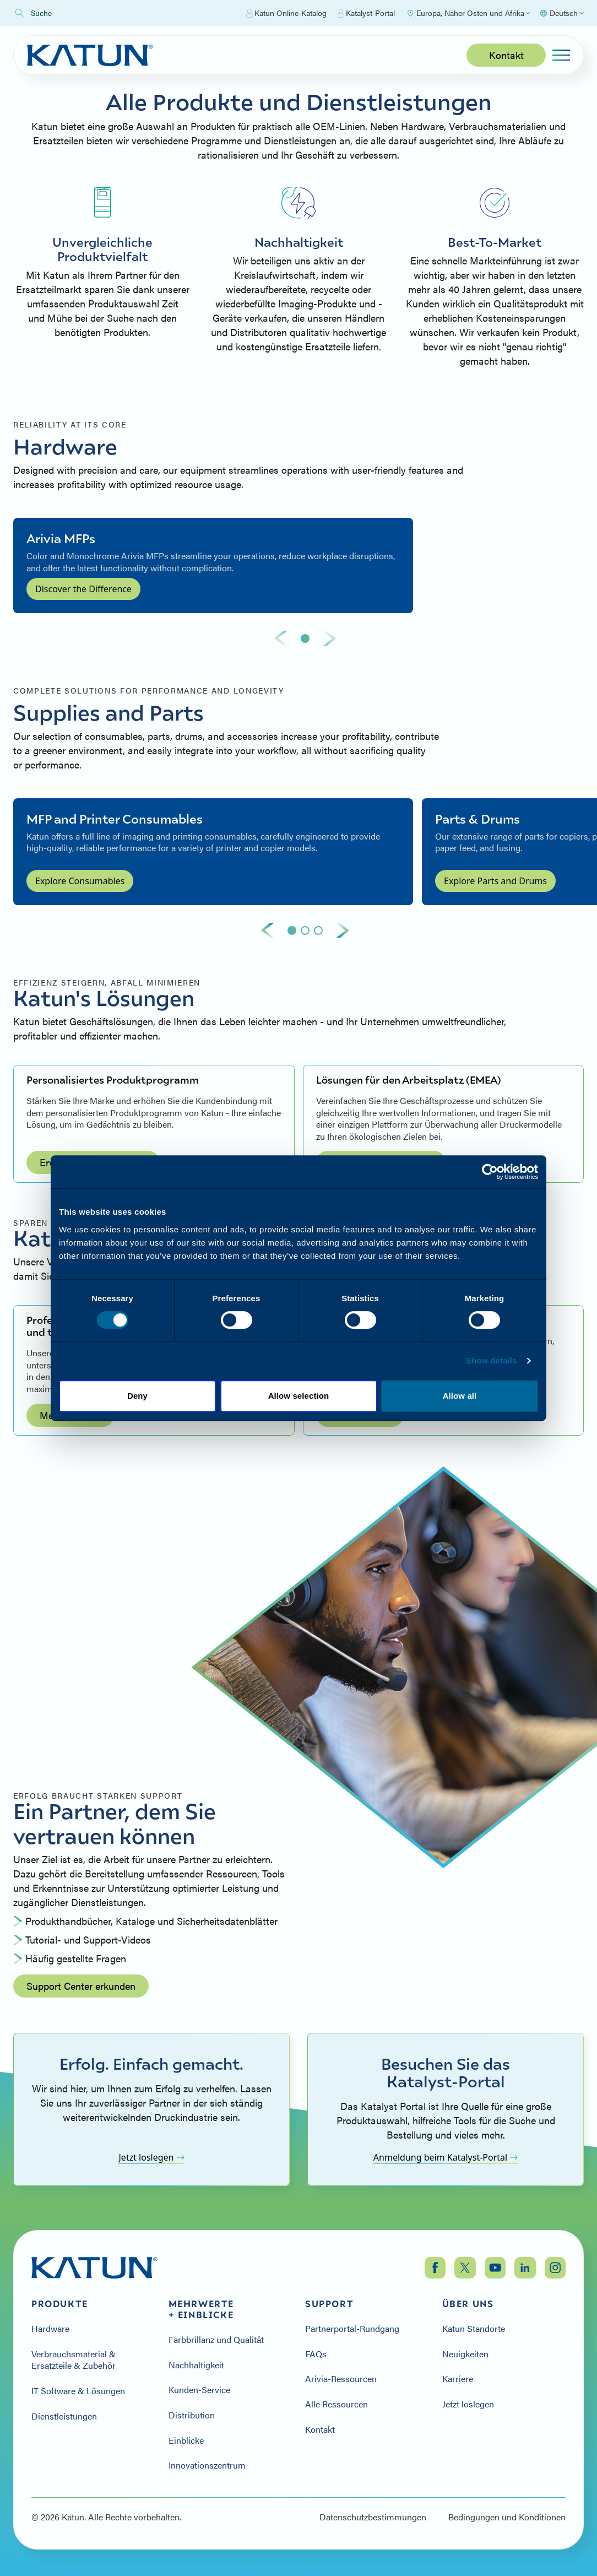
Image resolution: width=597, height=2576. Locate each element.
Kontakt (506, 55)
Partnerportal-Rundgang (352, 2329)
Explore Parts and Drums (495, 881)
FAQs (316, 2354)
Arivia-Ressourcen (341, 2379)
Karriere (457, 2379)
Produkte (59, 2303)
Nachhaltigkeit (196, 2365)
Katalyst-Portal (366, 13)
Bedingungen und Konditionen (507, 2517)
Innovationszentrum (207, 2465)
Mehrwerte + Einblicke (201, 2309)
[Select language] (561, 13)
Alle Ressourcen (336, 2404)
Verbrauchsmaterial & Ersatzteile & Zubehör (73, 2360)
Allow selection (298, 1395)
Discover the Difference (83, 589)
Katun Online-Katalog (286, 13)
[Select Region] (468, 13)
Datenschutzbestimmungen (372, 2517)
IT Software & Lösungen (78, 2391)
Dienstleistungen (64, 2416)
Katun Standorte (473, 2329)
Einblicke (186, 2440)
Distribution (193, 2415)
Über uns (468, 2303)
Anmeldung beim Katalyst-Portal (445, 2157)
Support (329, 2303)
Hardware (50, 2329)
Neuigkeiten (465, 2354)
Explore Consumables (79, 881)
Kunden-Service (199, 2390)
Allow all (460, 1395)
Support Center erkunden (80, 1986)
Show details (491, 1360)
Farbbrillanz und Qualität (216, 2340)
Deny (137, 1395)
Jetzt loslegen (151, 2157)
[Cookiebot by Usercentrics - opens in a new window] (490, 1171)
